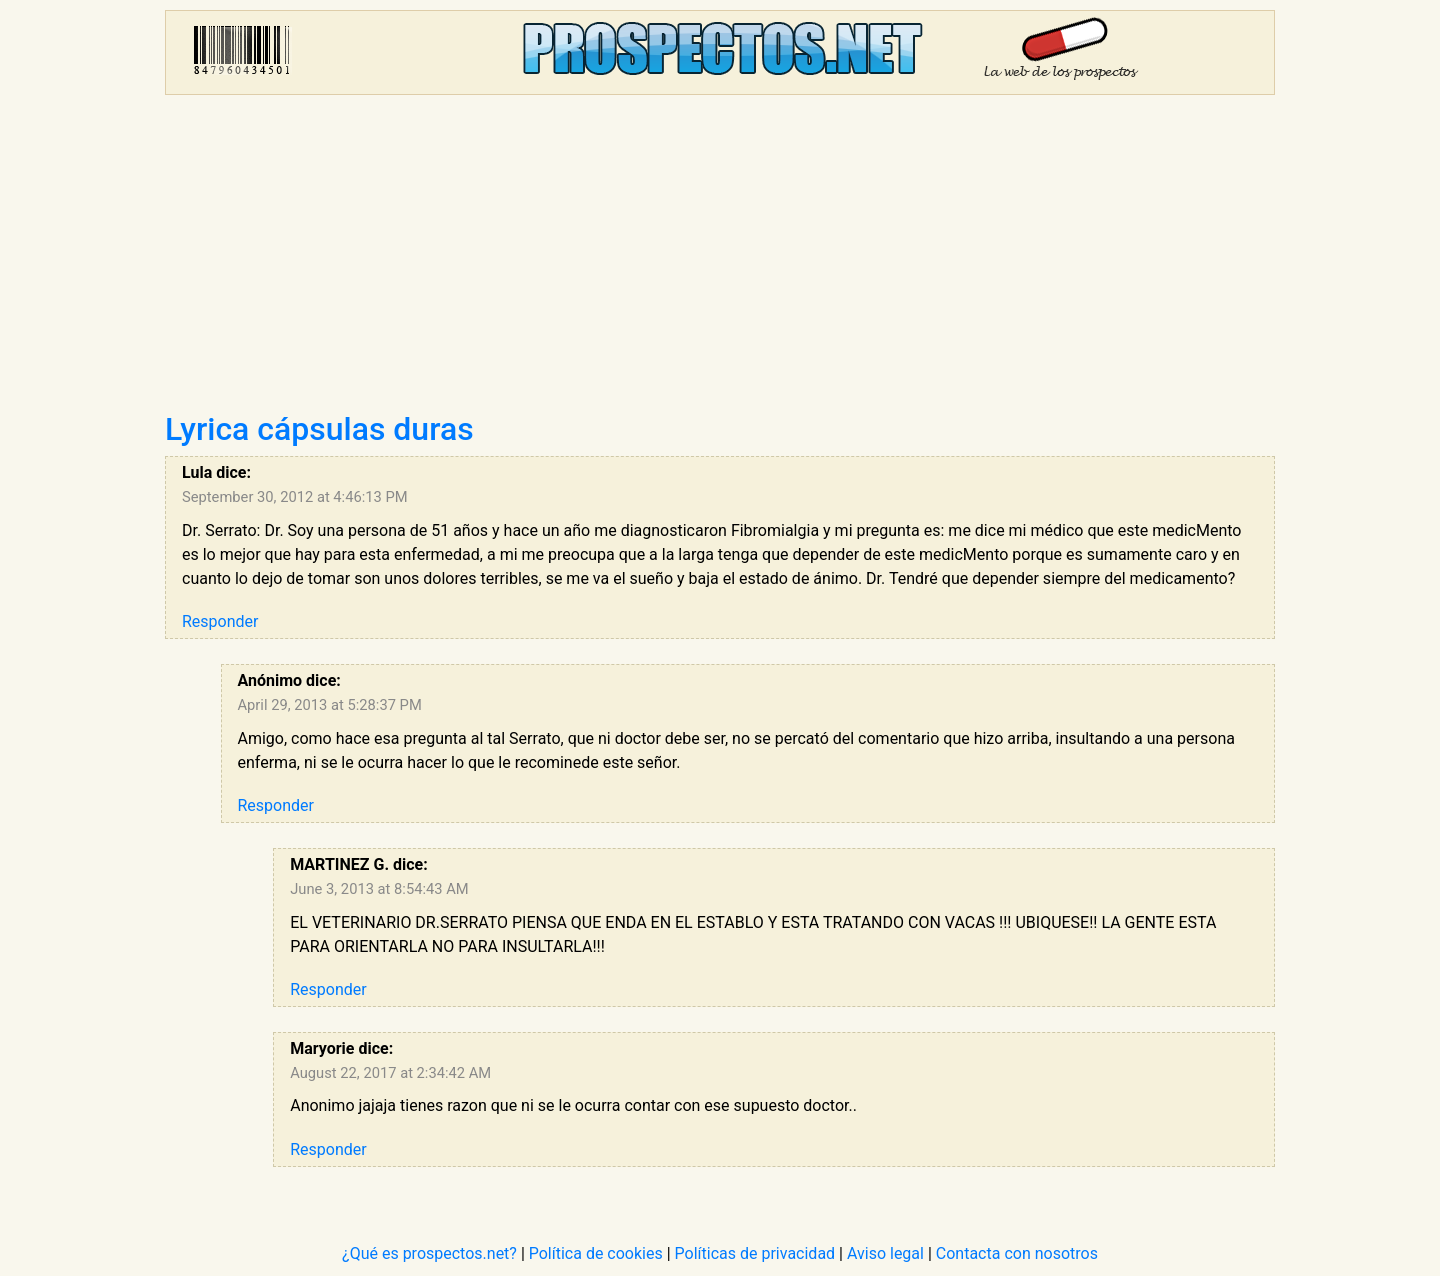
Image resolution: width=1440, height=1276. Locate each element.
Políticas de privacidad (755, 1253)
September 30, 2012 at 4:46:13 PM (295, 497)
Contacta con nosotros (1017, 1253)
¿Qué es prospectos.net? (429, 1253)
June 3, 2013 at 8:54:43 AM (379, 889)
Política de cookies (596, 1253)
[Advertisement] (720, 260)
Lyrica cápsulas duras (319, 429)
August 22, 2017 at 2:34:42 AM (390, 1073)
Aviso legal (885, 1253)
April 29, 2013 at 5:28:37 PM (330, 705)
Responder (220, 621)
